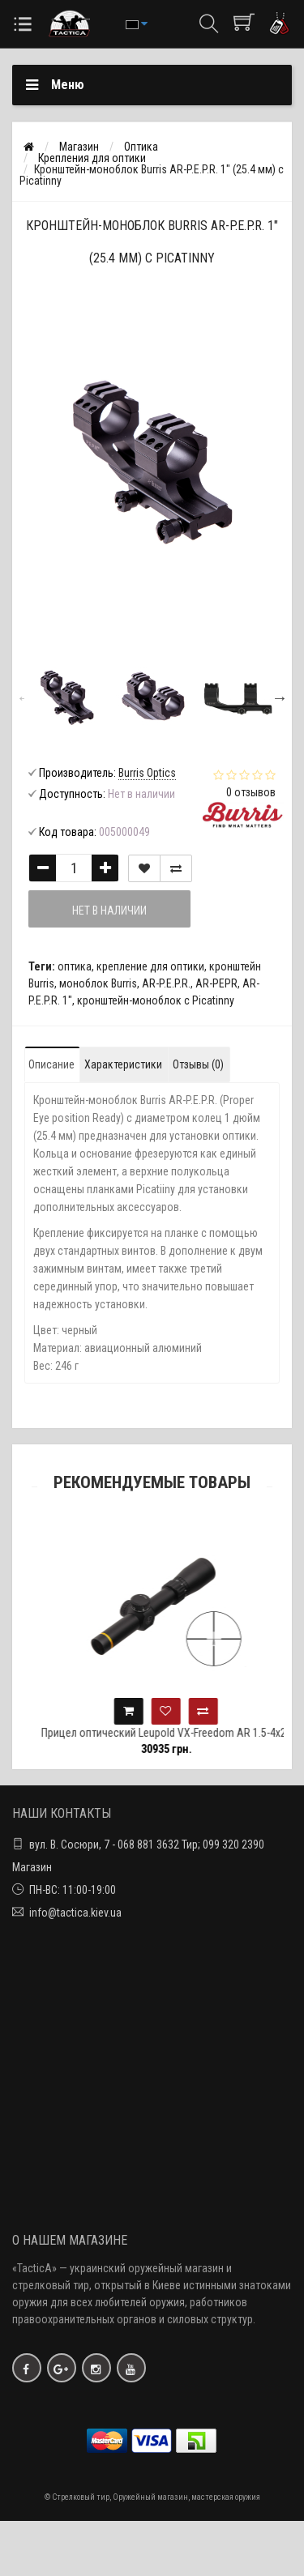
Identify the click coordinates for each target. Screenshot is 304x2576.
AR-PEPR (216, 983)
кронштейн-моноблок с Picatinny (155, 1000)
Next (280, 697)
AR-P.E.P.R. (166, 983)
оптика (75, 966)
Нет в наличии (109, 910)
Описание (51, 1064)
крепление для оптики (150, 966)
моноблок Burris (98, 983)
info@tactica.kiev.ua (75, 1912)
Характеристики (123, 1064)
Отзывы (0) (198, 1064)
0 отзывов (251, 792)
